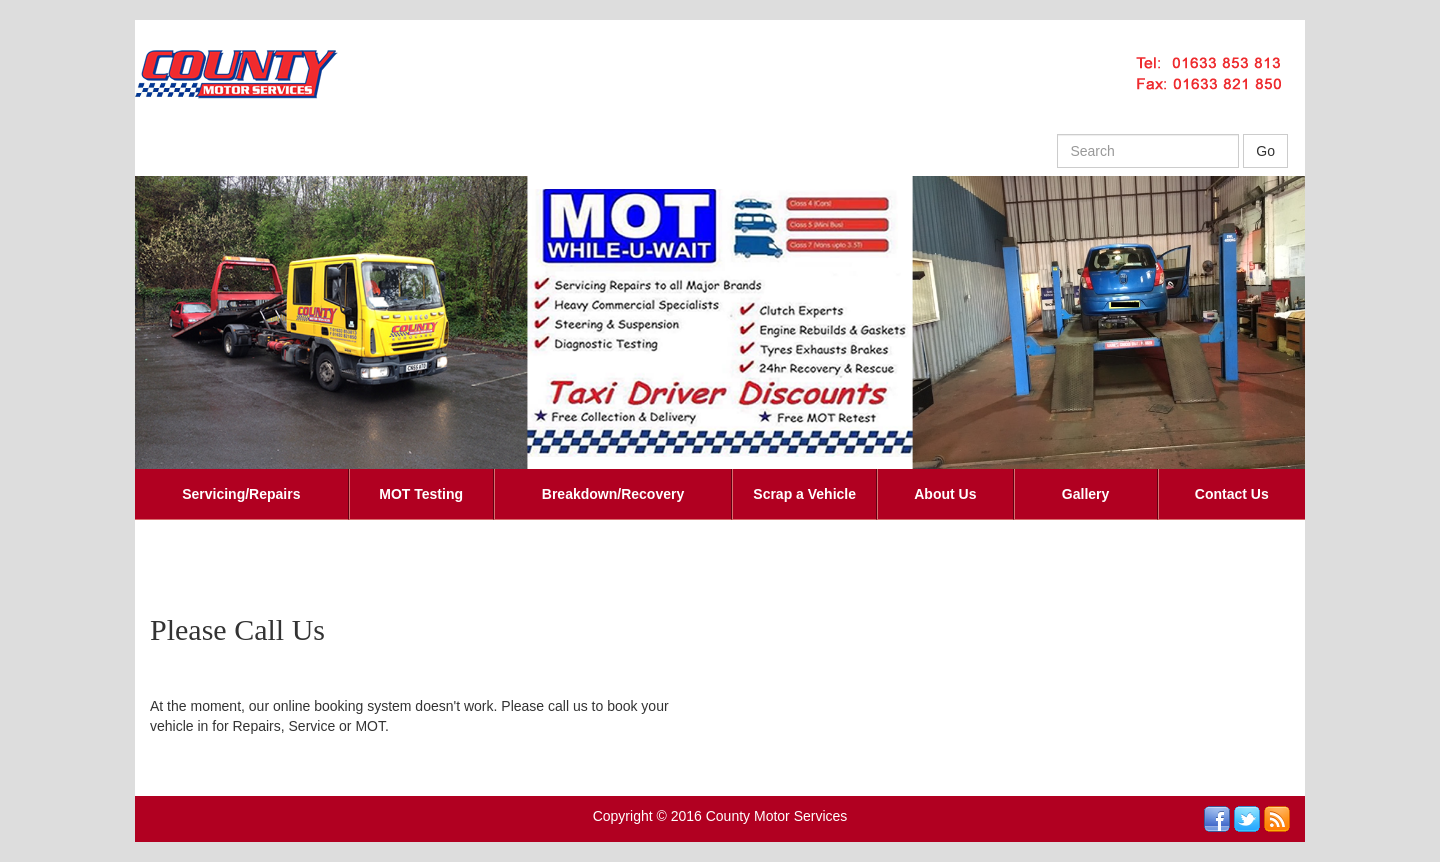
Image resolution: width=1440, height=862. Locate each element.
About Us (945, 494)
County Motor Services (777, 816)
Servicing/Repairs (241, 494)
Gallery (1085, 494)
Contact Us (1232, 494)
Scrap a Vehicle (804, 494)
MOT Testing (421, 494)
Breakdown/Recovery (613, 494)
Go (1265, 151)
